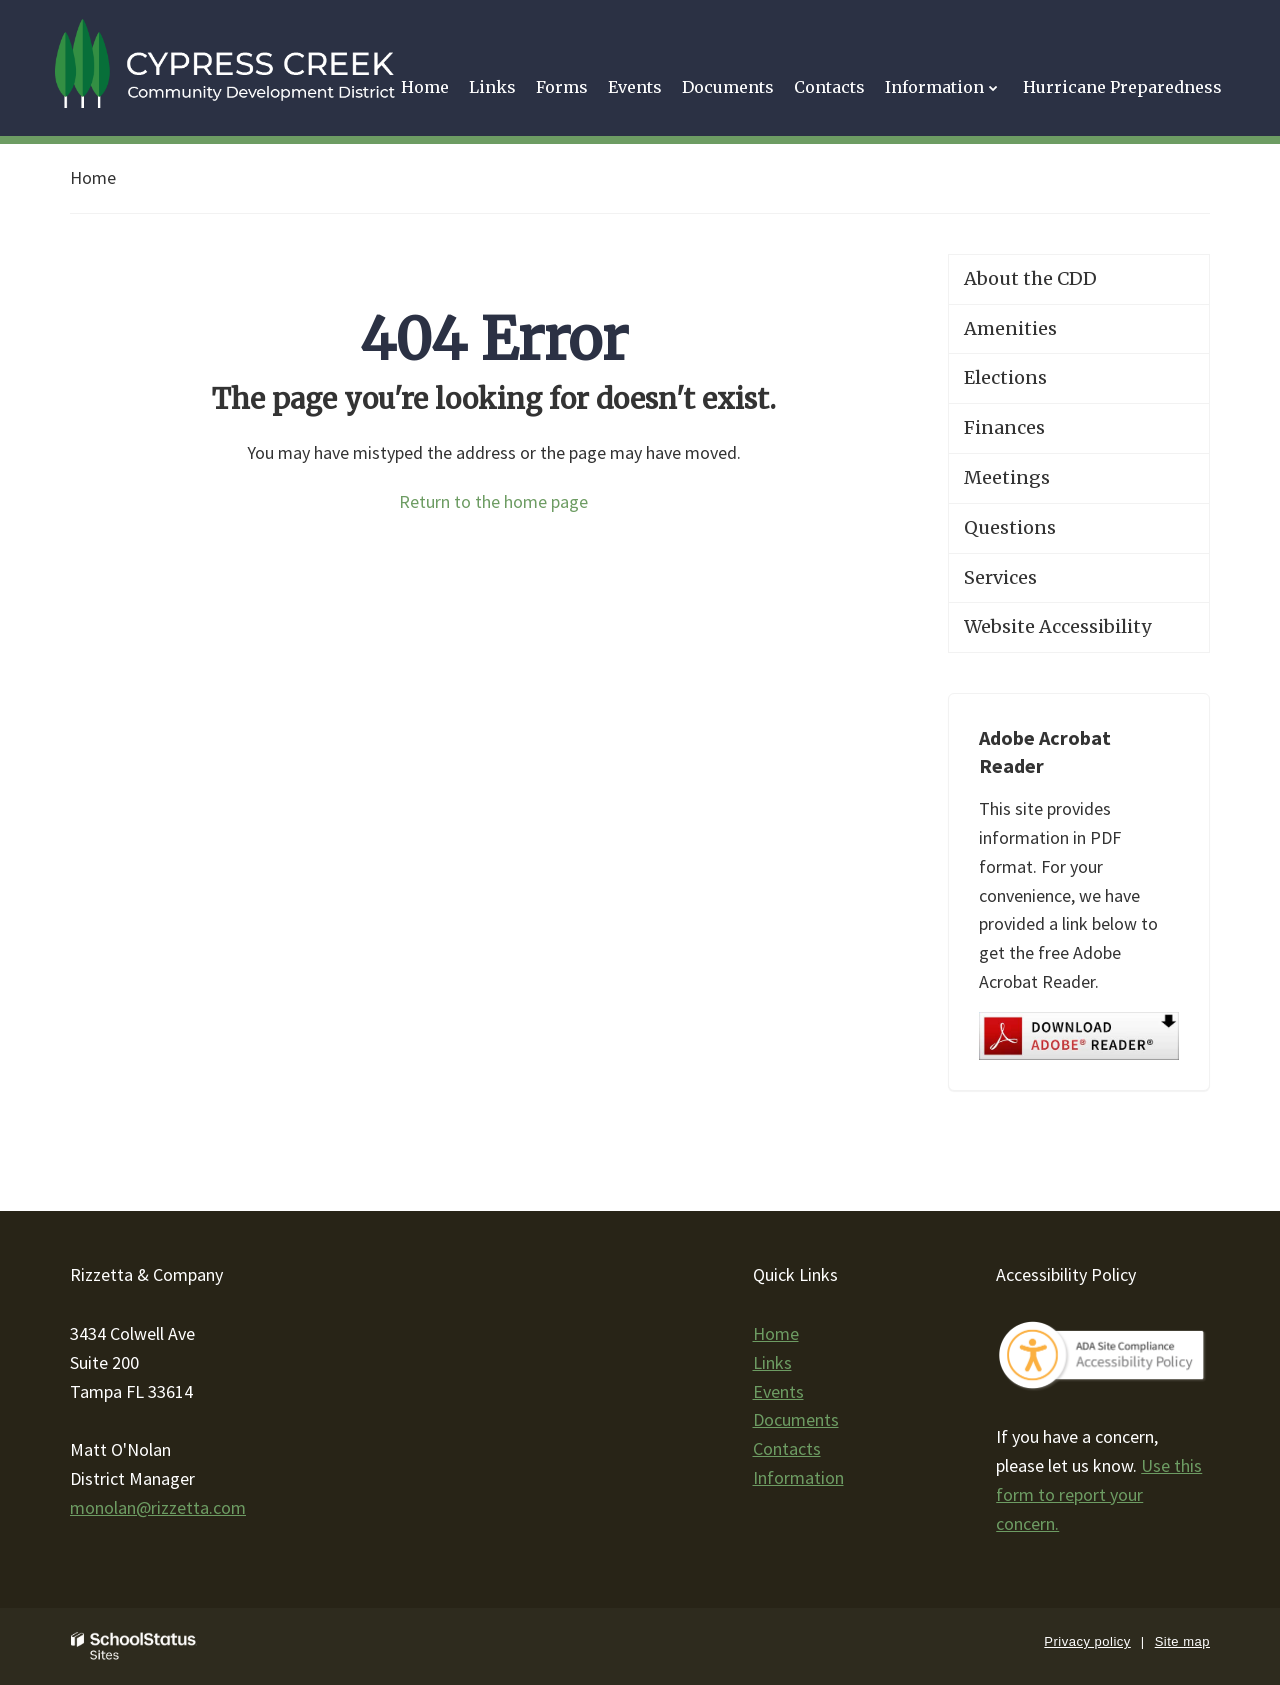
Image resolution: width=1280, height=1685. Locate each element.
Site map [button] (1182, 1641)
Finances (1004, 427)
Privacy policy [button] (1087, 1641)
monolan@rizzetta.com (158, 1507)
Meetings (1007, 477)
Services (1000, 577)
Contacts (787, 1448)
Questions (1010, 527)
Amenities (1010, 328)
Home (93, 177)
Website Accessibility (1057, 626)
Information (798, 1477)
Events (778, 1391)
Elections (1005, 377)
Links (772, 1362)
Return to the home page (493, 501)
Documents (796, 1419)
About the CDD (1030, 278)
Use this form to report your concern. (1099, 1494)
